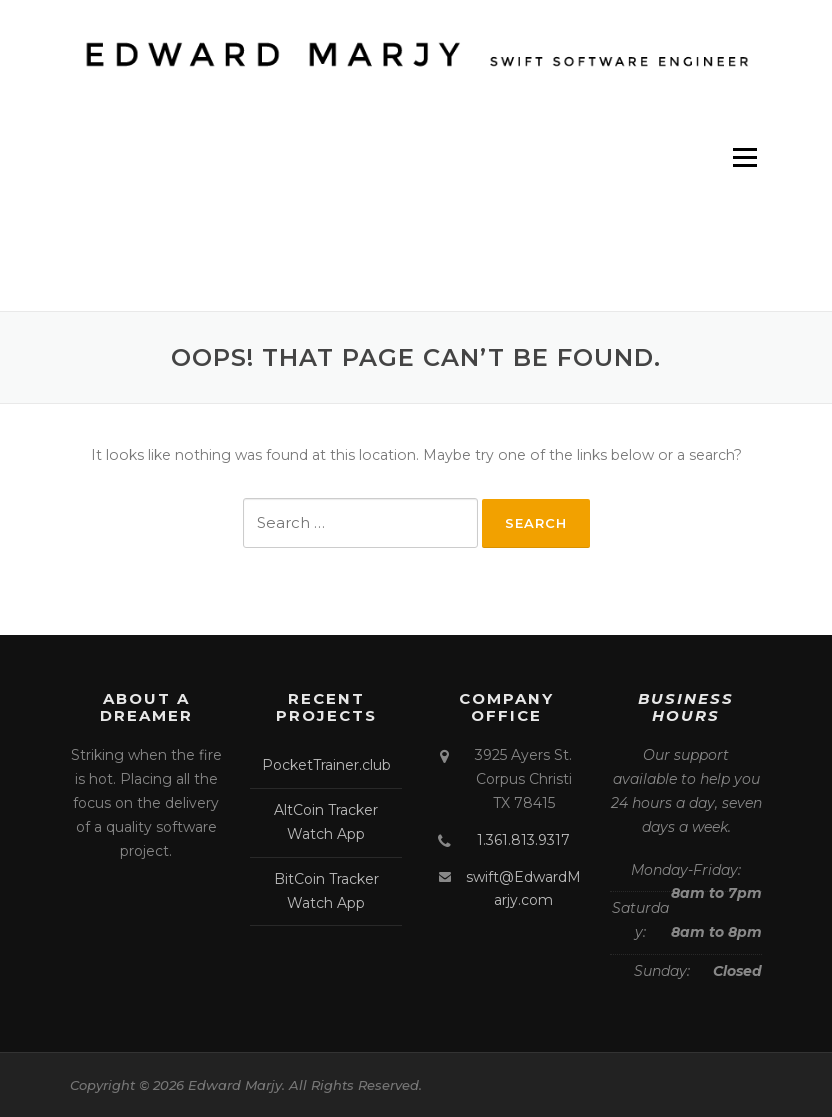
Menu (744, 157)
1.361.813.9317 (523, 840)
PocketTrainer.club (326, 765)
